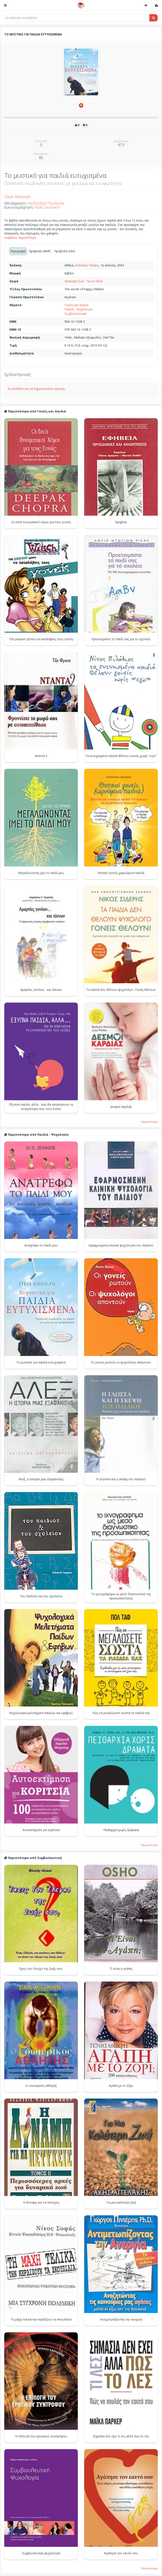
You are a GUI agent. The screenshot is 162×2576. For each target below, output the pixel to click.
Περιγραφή (18, 251)
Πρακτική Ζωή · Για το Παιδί (83, 281)
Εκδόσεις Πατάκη (87, 265)
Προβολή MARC (40, 251)
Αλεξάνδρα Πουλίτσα (45, 203)
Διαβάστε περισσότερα (20, 238)
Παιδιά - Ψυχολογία (78, 309)
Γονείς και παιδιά (76, 305)
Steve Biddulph (17, 196)
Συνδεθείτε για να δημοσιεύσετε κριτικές (36, 389)
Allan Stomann (47, 207)
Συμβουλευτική (75, 314)
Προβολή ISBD (64, 251)
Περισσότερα (149, 1121)
